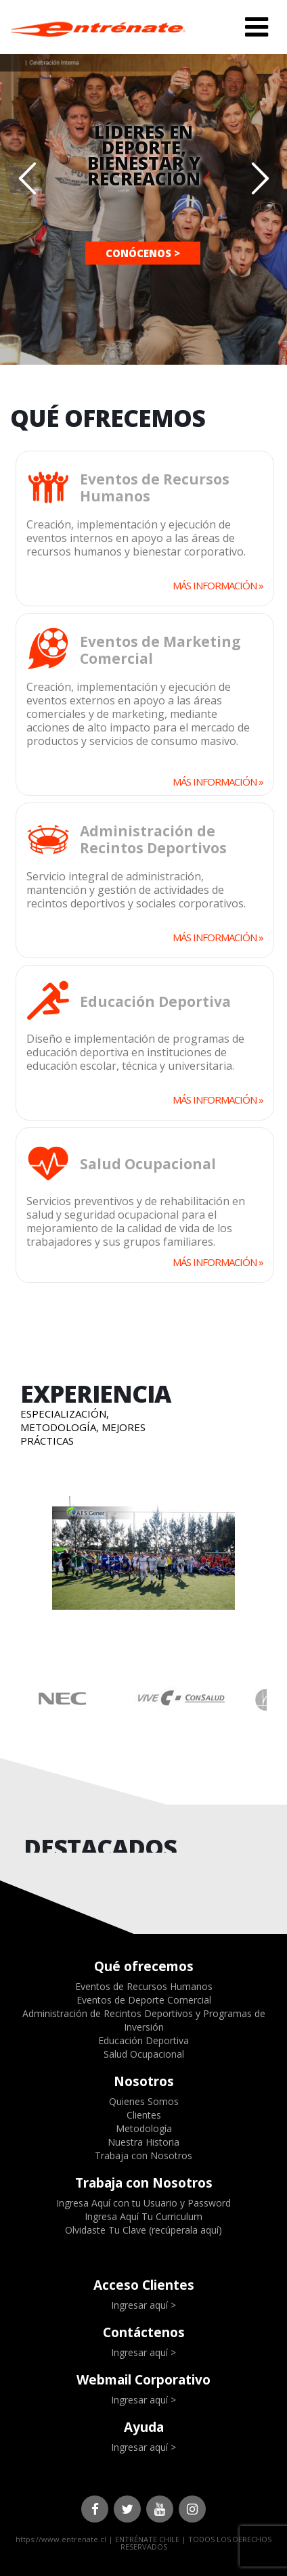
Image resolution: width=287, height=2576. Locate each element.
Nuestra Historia (143, 2142)
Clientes (144, 2114)
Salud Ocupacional (144, 2054)
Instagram (192, 2509)
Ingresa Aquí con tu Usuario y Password (143, 2202)
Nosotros (144, 2081)
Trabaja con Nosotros (143, 2155)
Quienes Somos (144, 2101)
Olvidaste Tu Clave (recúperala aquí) (143, 2229)
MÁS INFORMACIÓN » (218, 585)
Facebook (94, 2509)
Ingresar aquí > (143, 2305)
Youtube (159, 2509)
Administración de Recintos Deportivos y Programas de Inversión (143, 2020)
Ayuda (144, 2427)
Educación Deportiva (143, 2040)
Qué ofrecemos (144, 1966)
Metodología (144, 2128)
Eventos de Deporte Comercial (143, 1999)
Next (268, 1554)
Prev (18, 1554)
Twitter (127, 2509)
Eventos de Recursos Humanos (144, 1986)
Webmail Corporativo (143, 2380)
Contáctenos (144, 2332)
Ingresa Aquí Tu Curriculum (143, 2216)
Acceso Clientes (143, 2285)
